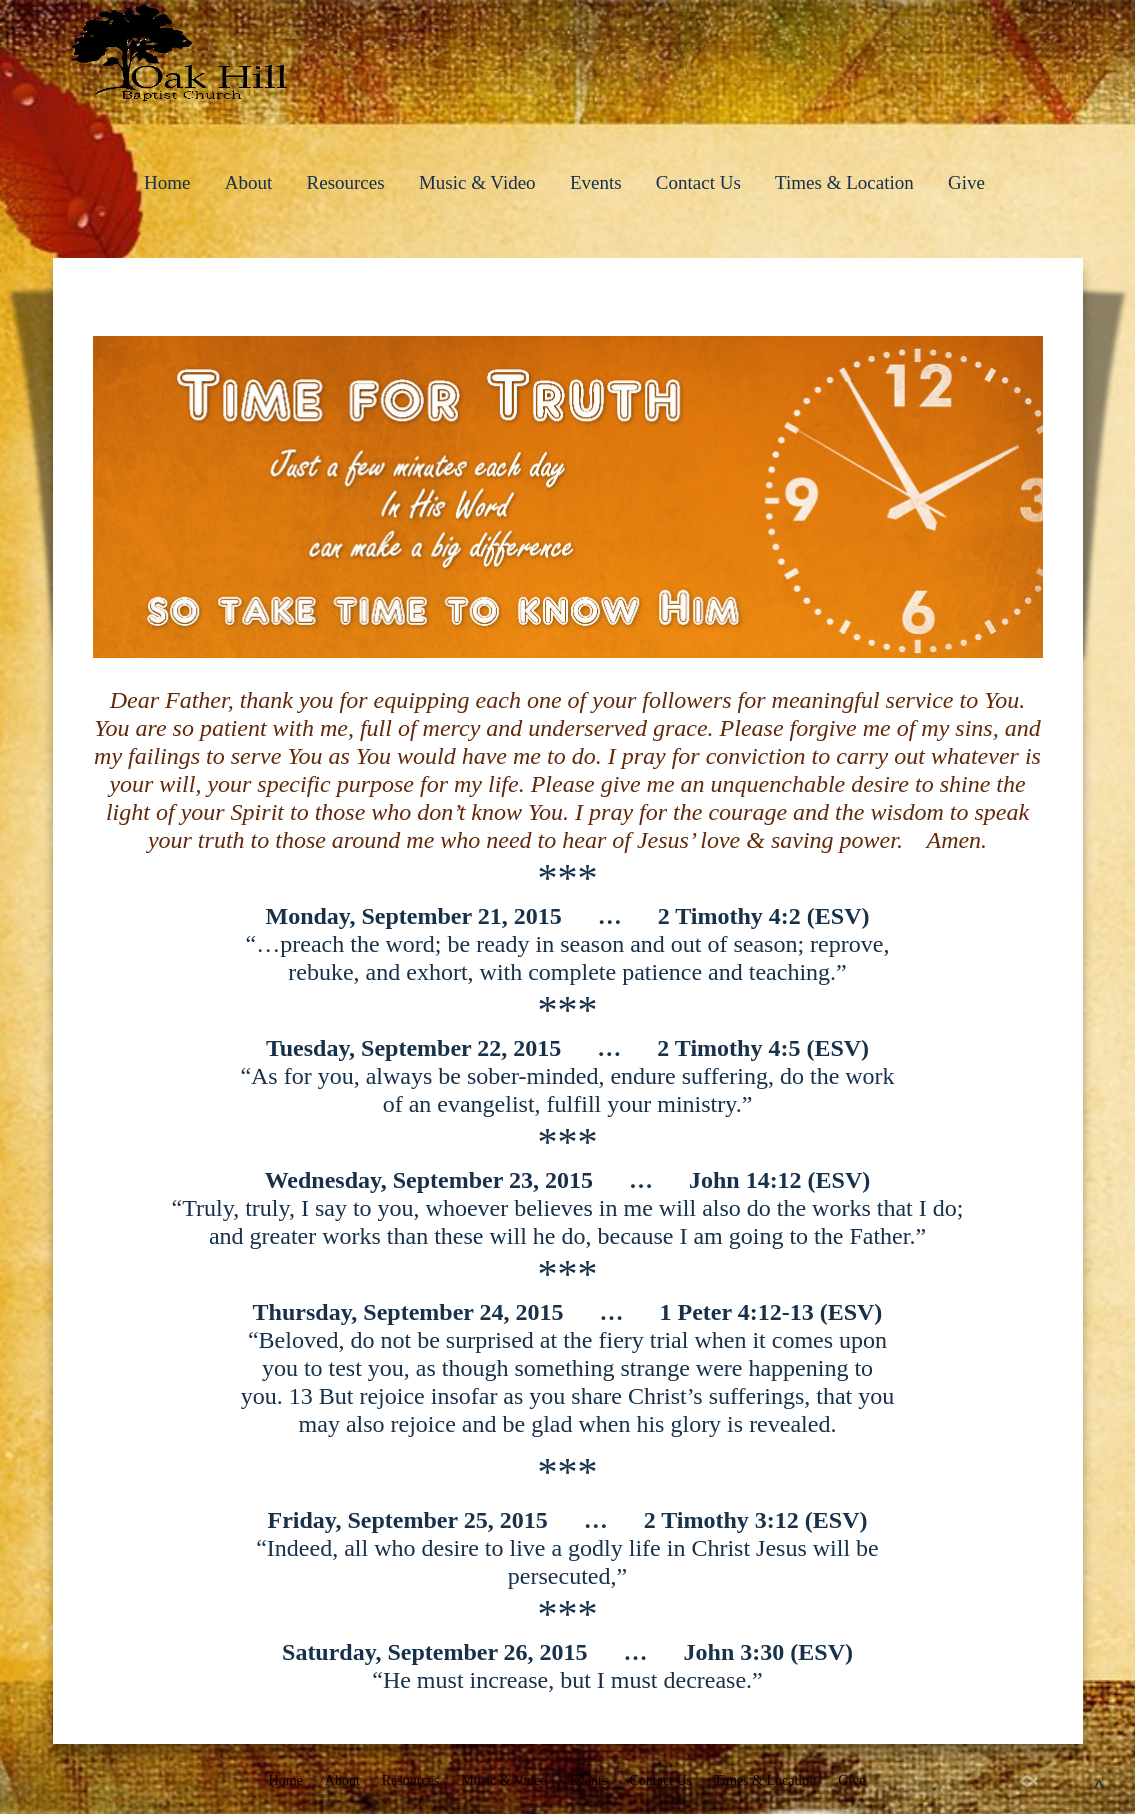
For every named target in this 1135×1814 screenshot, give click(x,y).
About (249, 182)
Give (966, 182)
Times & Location (844, 182)
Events (596, 182)
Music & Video (477, 182)
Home (167, 182)
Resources (346, 182)
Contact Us (698, 182)
